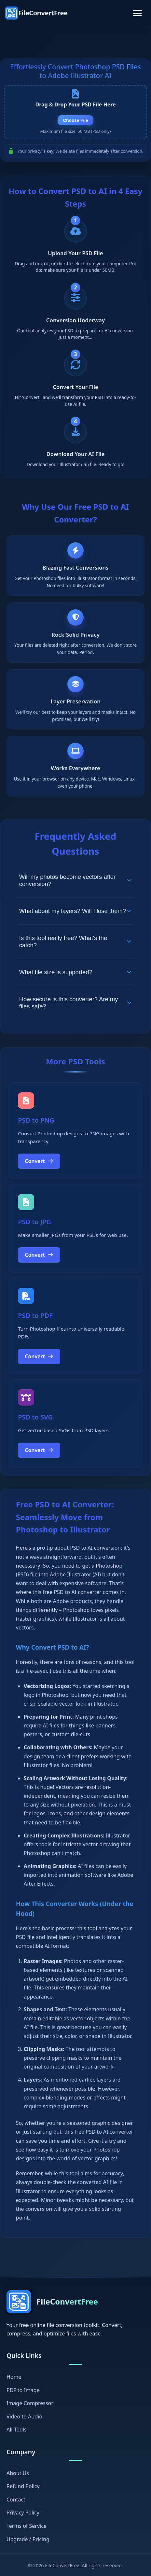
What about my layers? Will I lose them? (75, 910)
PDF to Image (23, 2390)
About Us (18, 2473)
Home (14, 2376)
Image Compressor (30, 2403)
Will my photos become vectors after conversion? (75, 880)
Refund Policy (23, 2486)
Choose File (75, 120)
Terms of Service (27, 2525)
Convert (39, 1161)
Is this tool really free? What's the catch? (75, 942)
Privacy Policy (23, 2512)
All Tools (17, 2429)
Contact (16, 2499)
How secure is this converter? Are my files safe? (75, 1003)
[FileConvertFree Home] (36, 13)
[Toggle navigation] (137, 13)
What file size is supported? (75, 972)
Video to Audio (24, 2416)
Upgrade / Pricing (28, 2539)
